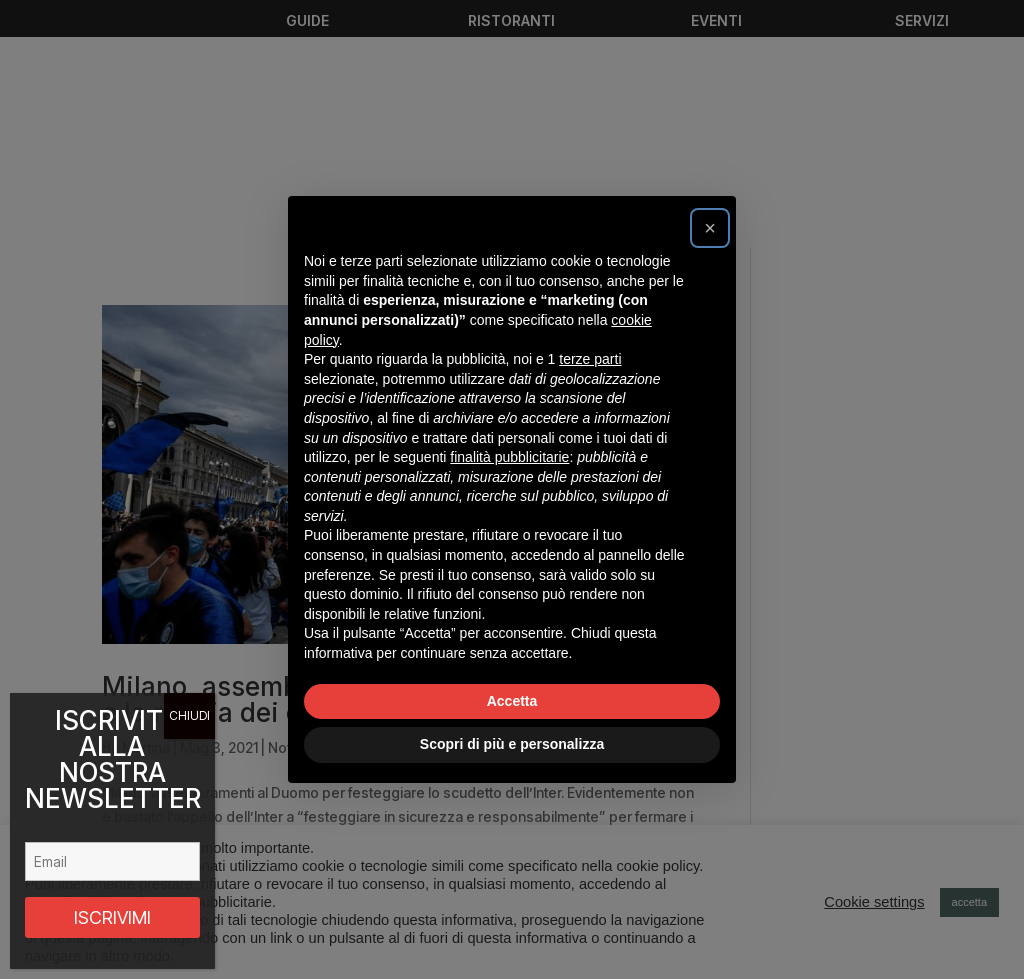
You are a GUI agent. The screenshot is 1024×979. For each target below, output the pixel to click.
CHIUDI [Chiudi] (189, 715)
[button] (710, 228)
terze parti (590, 359)
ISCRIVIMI (112, 917)
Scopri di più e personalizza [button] (512, 744)
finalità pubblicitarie (509, 457)
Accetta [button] (512, 701)
